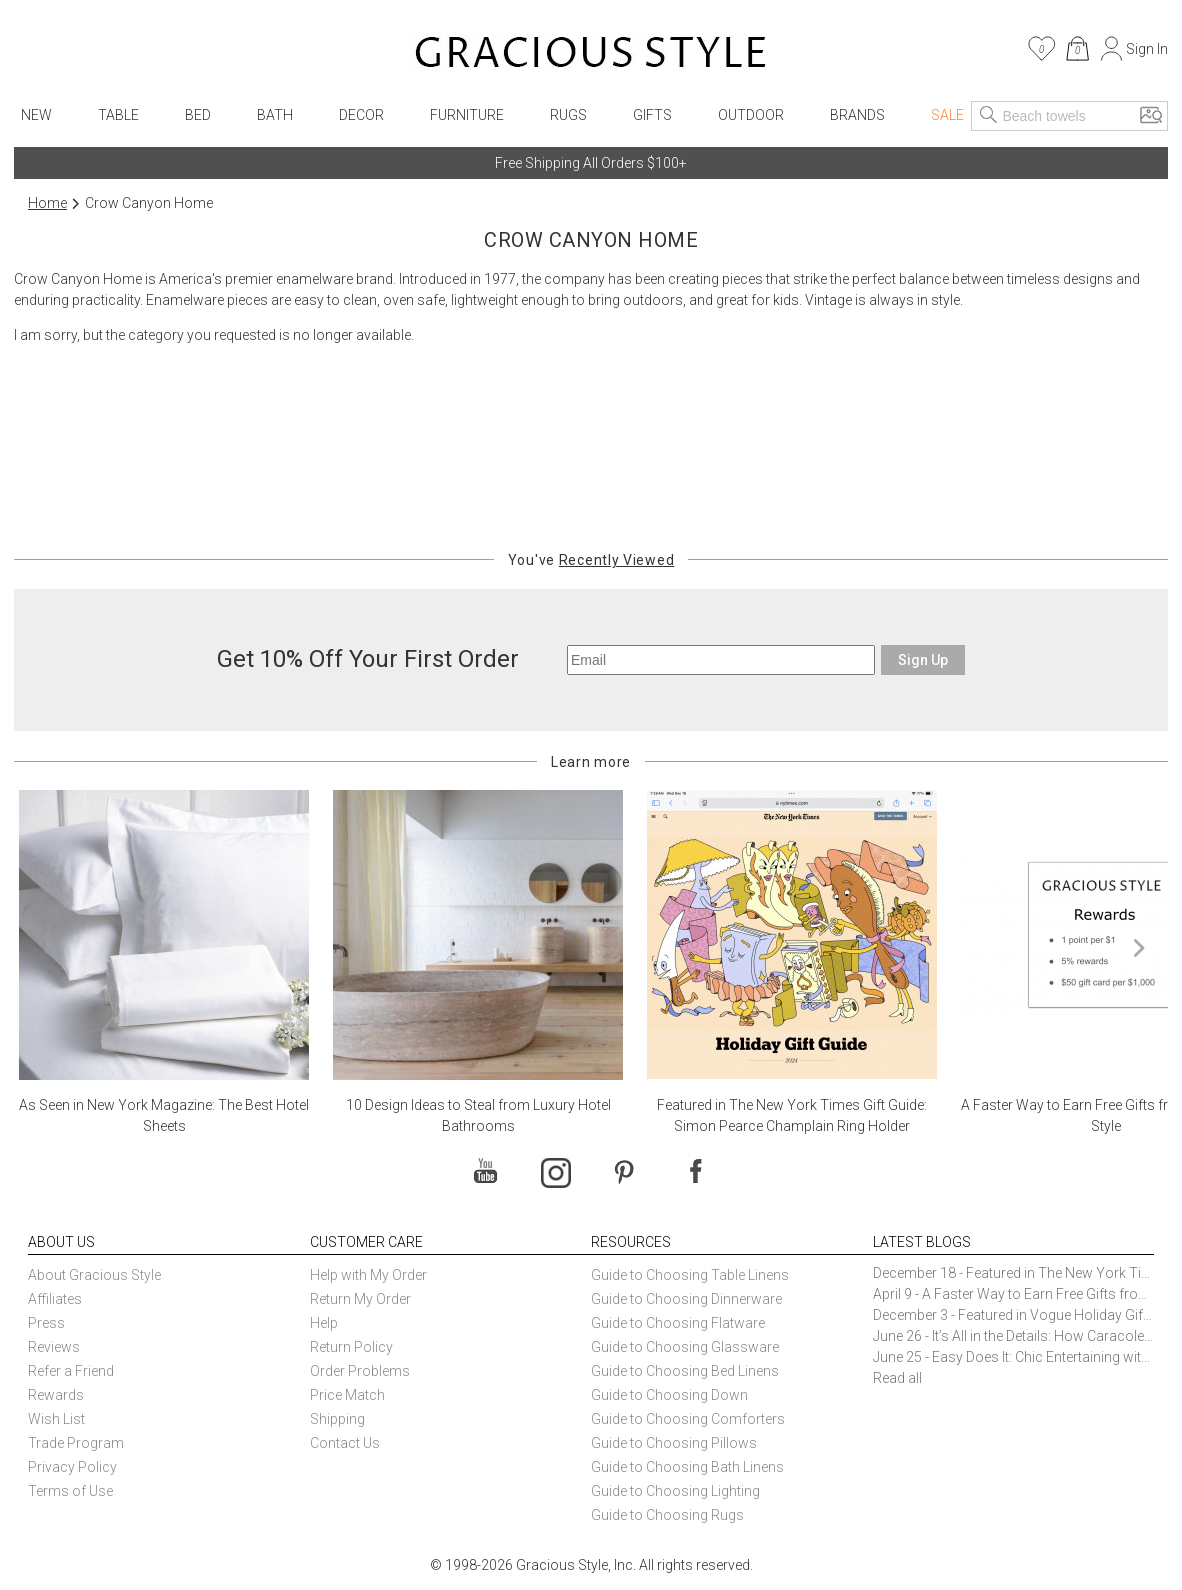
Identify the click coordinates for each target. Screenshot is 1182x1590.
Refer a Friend (71, 1371)
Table (118, 115)
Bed (198, 115)
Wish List (56, 1419)
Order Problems (360, 1371)
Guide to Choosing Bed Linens (685, 1371)
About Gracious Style (94, 1275)
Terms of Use (70, 1491)
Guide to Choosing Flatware (678, 1323)
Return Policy (351, 1347)
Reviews (54, 1347)
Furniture (467, 115)
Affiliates (55, 1299)
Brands (857, 115)
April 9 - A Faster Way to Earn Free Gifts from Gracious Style (1014, 1294)
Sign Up (923, 660)
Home (47, 203)
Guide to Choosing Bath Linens (687, 1467)
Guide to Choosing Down (669, 1395)
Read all (897, 1378)
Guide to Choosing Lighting (677, 1491)
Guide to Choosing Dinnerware (686, 1299)
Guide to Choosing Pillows (675, 1443)
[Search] (989, 116)
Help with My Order (368, 1275)
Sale (947, 115)
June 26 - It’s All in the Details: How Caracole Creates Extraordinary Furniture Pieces (1014, 1336)
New (36, 115)
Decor (361, 115)
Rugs (568, 115)
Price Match (347, 1395)
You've (591, 560)
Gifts (652, 115)
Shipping (337, 1419)
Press (46, 1323)
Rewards (56, 1395)
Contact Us (345, 1443)
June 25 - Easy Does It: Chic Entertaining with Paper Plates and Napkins (1014, 1357)
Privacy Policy (72, 1467)
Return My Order (360, 1299)
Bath (275, 115)
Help (324, 1323)
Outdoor (751, 115)
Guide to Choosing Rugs (667, 1515)
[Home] (590, 55)
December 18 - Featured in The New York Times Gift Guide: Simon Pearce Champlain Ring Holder (1014, 1273)
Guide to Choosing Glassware (685, 1347)
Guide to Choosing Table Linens (690, 1275)
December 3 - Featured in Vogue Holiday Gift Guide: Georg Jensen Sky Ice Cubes (1014, 1315)
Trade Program (76, 1443)
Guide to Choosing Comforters (688, 1419)
